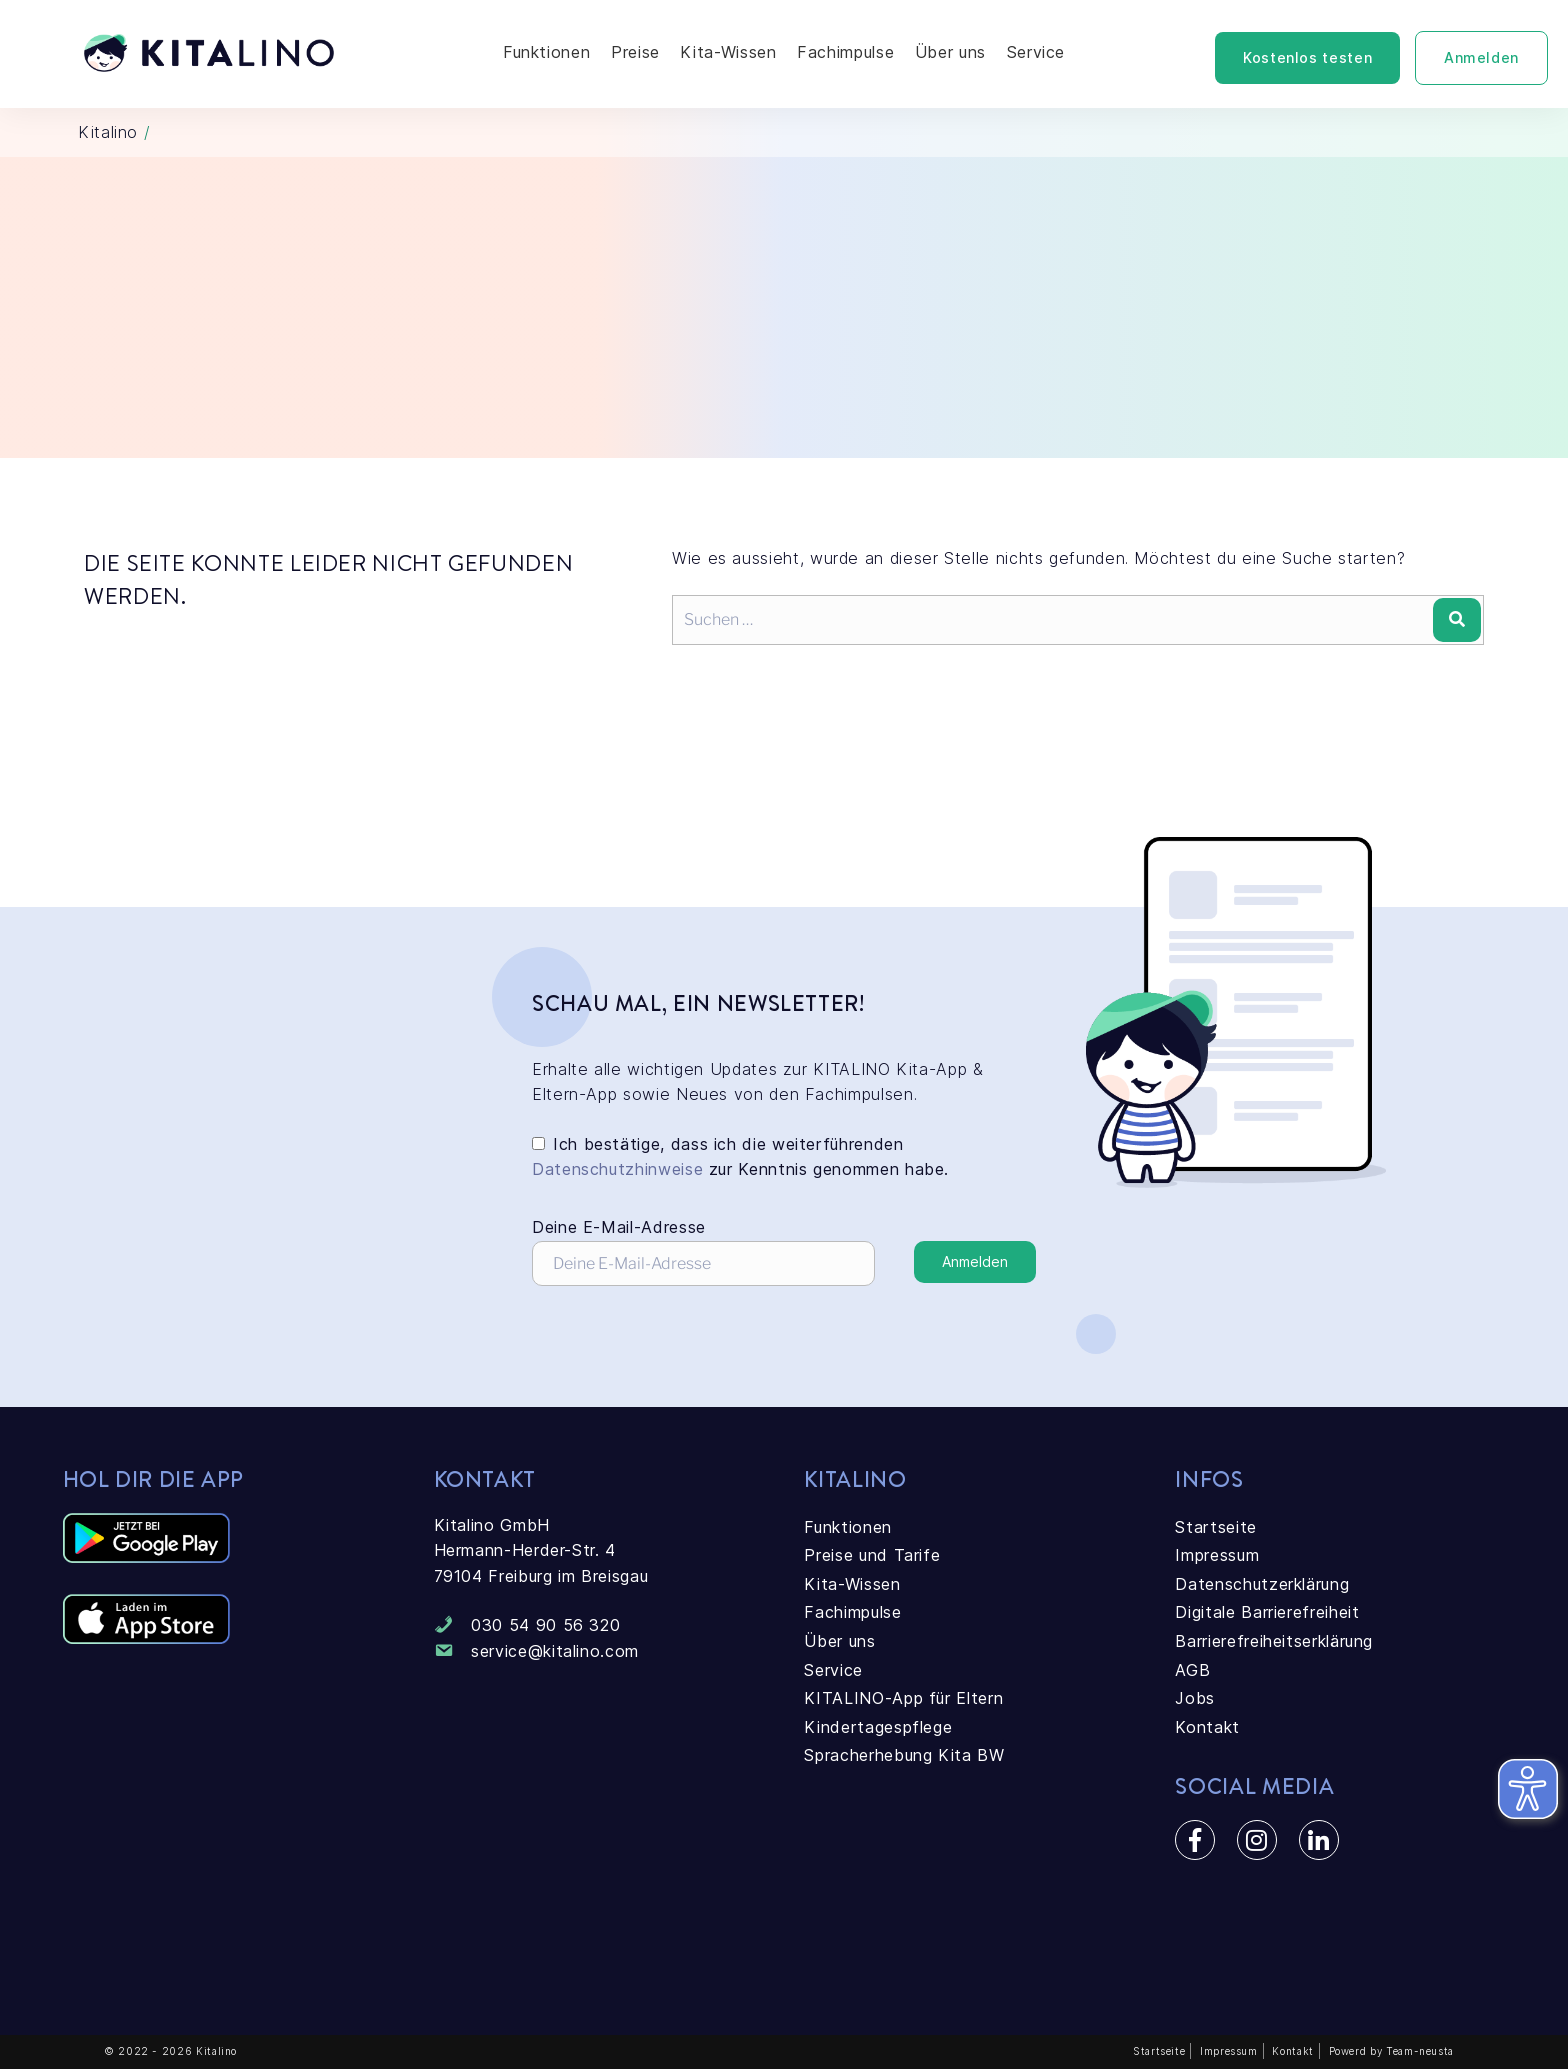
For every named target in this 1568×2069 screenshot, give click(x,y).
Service (1036, 52)
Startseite (1215, 1527)
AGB (1192, 1670)
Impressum (1217, 1555)
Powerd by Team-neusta (1391, 2051)
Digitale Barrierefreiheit (1267, 1612)
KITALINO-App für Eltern (903, 1698)
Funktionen (546, 52)
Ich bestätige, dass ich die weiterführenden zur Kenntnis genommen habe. (740, 1157)
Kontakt (1207, 1727)
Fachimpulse (845, 52)
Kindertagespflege (878, 1727)
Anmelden (1481, 57)
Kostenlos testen (1307, 57)
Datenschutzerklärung (1262, 1584)
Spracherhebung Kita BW (904, 1755)
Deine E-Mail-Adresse (703, 1251)
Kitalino (108, 132)
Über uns (950, 52)
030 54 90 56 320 (545, 1625)
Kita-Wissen (728, 52)
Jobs (1195, 1698)
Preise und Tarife (872, 1555)
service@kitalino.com (555, 1651)
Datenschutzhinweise (617, 1169)
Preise (635, 52)
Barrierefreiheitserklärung (1274, 1641)
